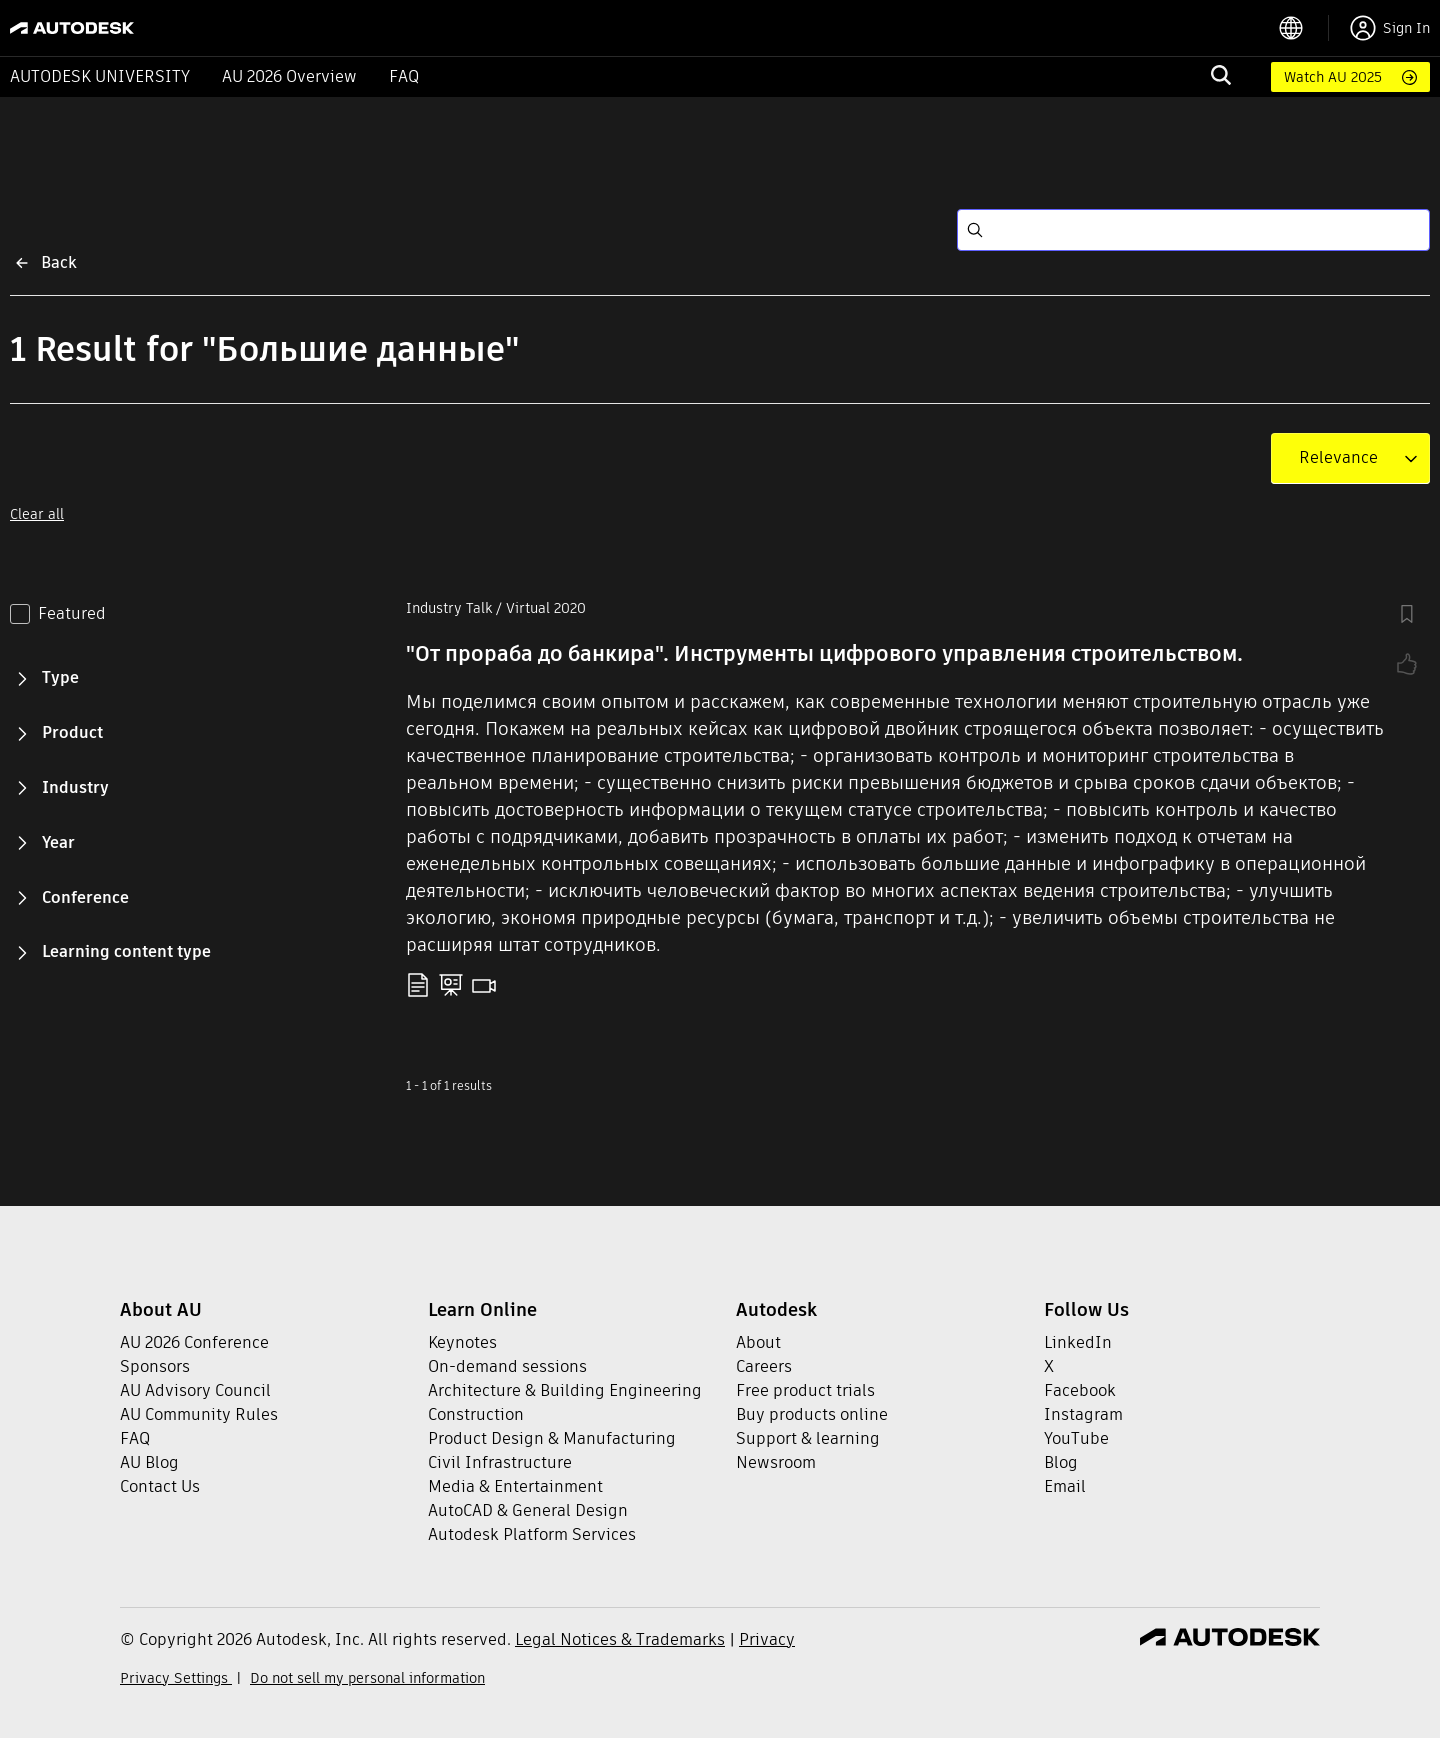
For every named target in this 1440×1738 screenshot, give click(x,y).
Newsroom (776, 1462)
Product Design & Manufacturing (552, 1438)
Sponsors (155, 1366)
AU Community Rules (199, 1414)
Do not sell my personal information (367, 1678)
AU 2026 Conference (194, 1342)
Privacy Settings (176, 1678)
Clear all (37, 514)
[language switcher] (1303, 28)
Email (1065, 1486)
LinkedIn (1078, 1342)
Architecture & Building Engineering (565, 1390)
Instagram (1083, 1414)
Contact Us (160, 1486)
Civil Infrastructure (500, 1462)
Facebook (1080, 1390)
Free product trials (805, 1390)
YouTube (1076, 1438)
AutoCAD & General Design (528, 1510)
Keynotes (462, 1342)
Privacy (767, 1639)
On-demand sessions (507, 1366)
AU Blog (149, 1462)
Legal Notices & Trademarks (620, 1639)
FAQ (404, 76)
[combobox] (1338, 458)
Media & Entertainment (515, 1486)
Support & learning (808, 1438)
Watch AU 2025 (1333, 77)
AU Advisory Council (195, 1390)
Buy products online (812, 1414)
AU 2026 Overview (289, 76)
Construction (476, 1414)
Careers (764, 1366)
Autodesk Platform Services (532, 1534)
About (758, 1342)
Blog (1061, 1462)
